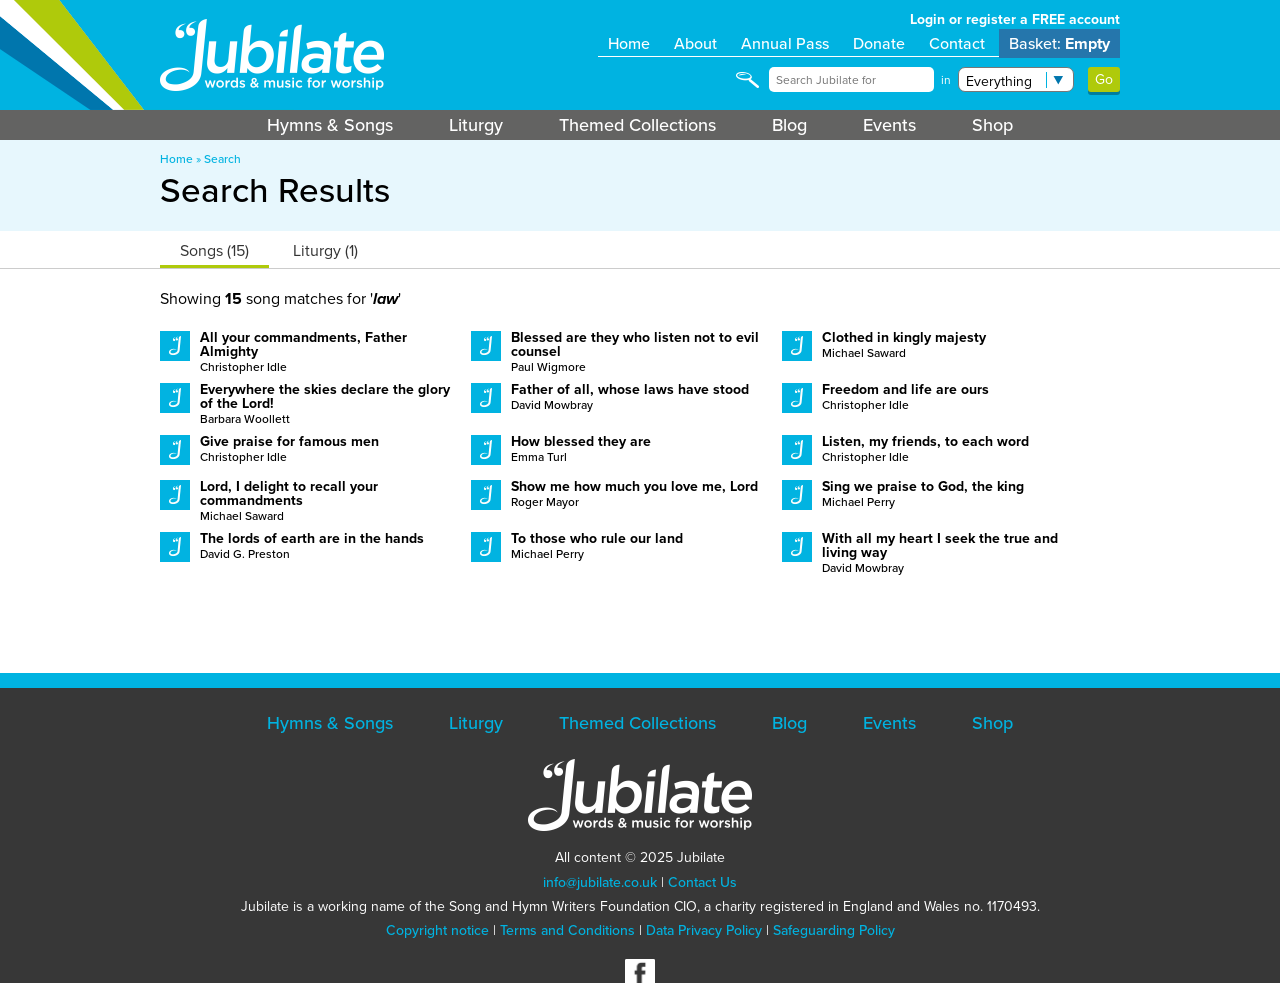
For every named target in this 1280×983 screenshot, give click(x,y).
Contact (957, 43)
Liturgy (476, 125)
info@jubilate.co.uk (600, 882)
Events (889, 125)
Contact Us (702, 882)
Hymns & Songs (330, 125)
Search (222, 159)
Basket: (1059, 43)
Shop (992, 125)
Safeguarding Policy (834, 930)
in (946, 80)
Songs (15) (214, 250)
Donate (879, 43)
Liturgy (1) (325, 250)
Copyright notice (437, 930)
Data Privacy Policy (704, 930)
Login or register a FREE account (1015, 19)
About (695, 43)
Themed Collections (637, 125)
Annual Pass (785, 43)
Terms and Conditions (567, 930)
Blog (789, 125)
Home (629, 43)
